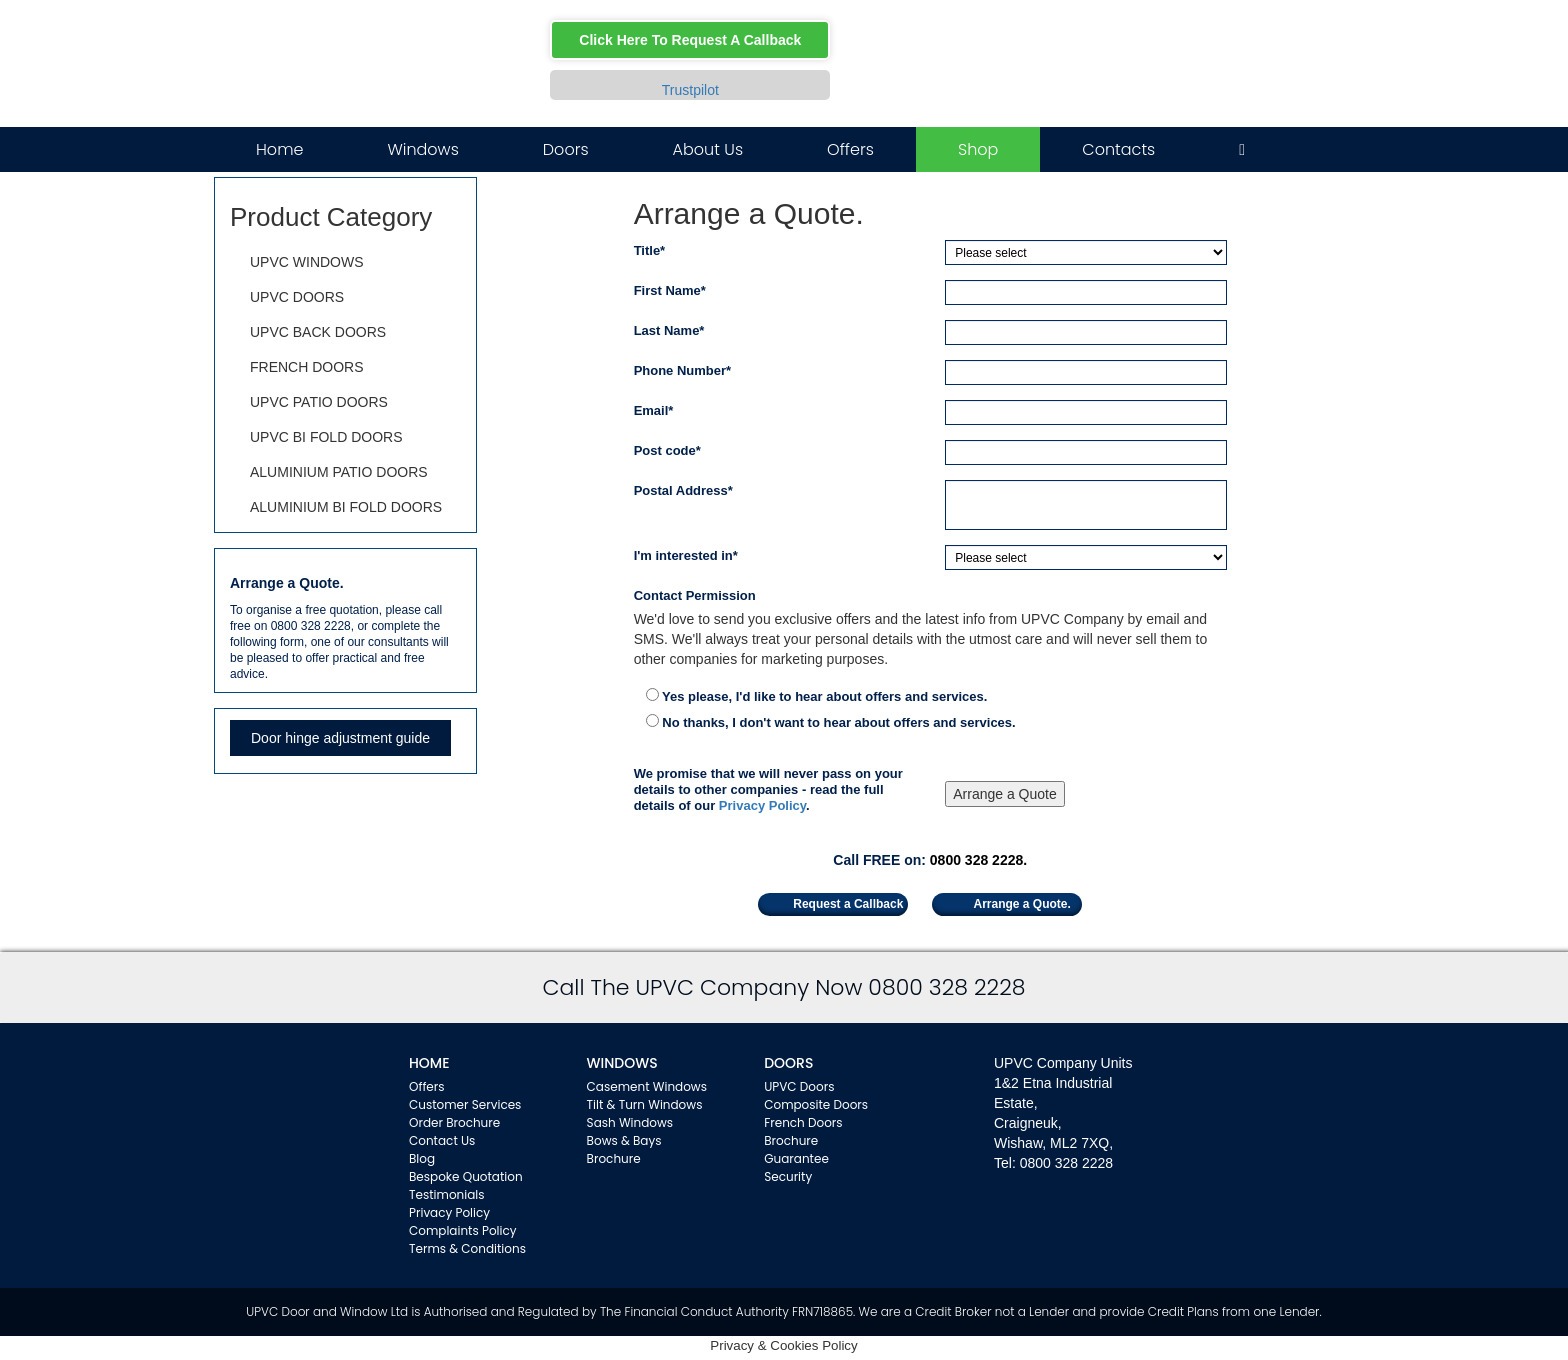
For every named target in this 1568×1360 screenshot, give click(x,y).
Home (279, 149)
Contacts (1118, 149)
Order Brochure (454, 1122)
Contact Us (442, 1140)
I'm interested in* (686, 555)
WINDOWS (622, 1063)
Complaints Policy (463, 1230)
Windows (422, 149)
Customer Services (465, 1104)
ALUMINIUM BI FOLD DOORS (346, 507)
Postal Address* (683, 490)
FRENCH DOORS (307, 367)
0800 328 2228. (978, 860)
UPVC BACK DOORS (318, 332)
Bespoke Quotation (466, 1176)
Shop (978, 149)
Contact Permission (695, 595)
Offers (850, 149)
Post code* (667, 450)
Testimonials (447, 1194)
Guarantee (796, 1158)
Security (788, 1176)
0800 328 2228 (1114, 87)
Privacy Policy (762, 805)
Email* (654, 410)
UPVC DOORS (297, 297)
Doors (566, 149)
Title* (650, 250)
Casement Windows (647, 1086)
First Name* (670, 290)
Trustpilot (690, 90)
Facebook (1161, 32)
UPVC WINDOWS (307, 262)
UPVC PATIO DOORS (319, 402)
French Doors (803, 1122)
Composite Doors (816, 1104)
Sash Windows (630, 1122)
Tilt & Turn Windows (645, 1104)
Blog (422, 1158)
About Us (708, 149)
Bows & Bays (624, 1140)
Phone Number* (683, 370)
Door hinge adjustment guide (340, 738)
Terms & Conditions (467, 1248)
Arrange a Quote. (1022, 904)
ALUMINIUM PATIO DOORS (339, 472)
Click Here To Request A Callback (690, 40)
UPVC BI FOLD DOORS (326, 437)
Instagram (1219, 32)
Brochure (614, 1158)
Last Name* (669, 330)
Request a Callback (848, 904)
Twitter (1190, 32)
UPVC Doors (799, 1086)
